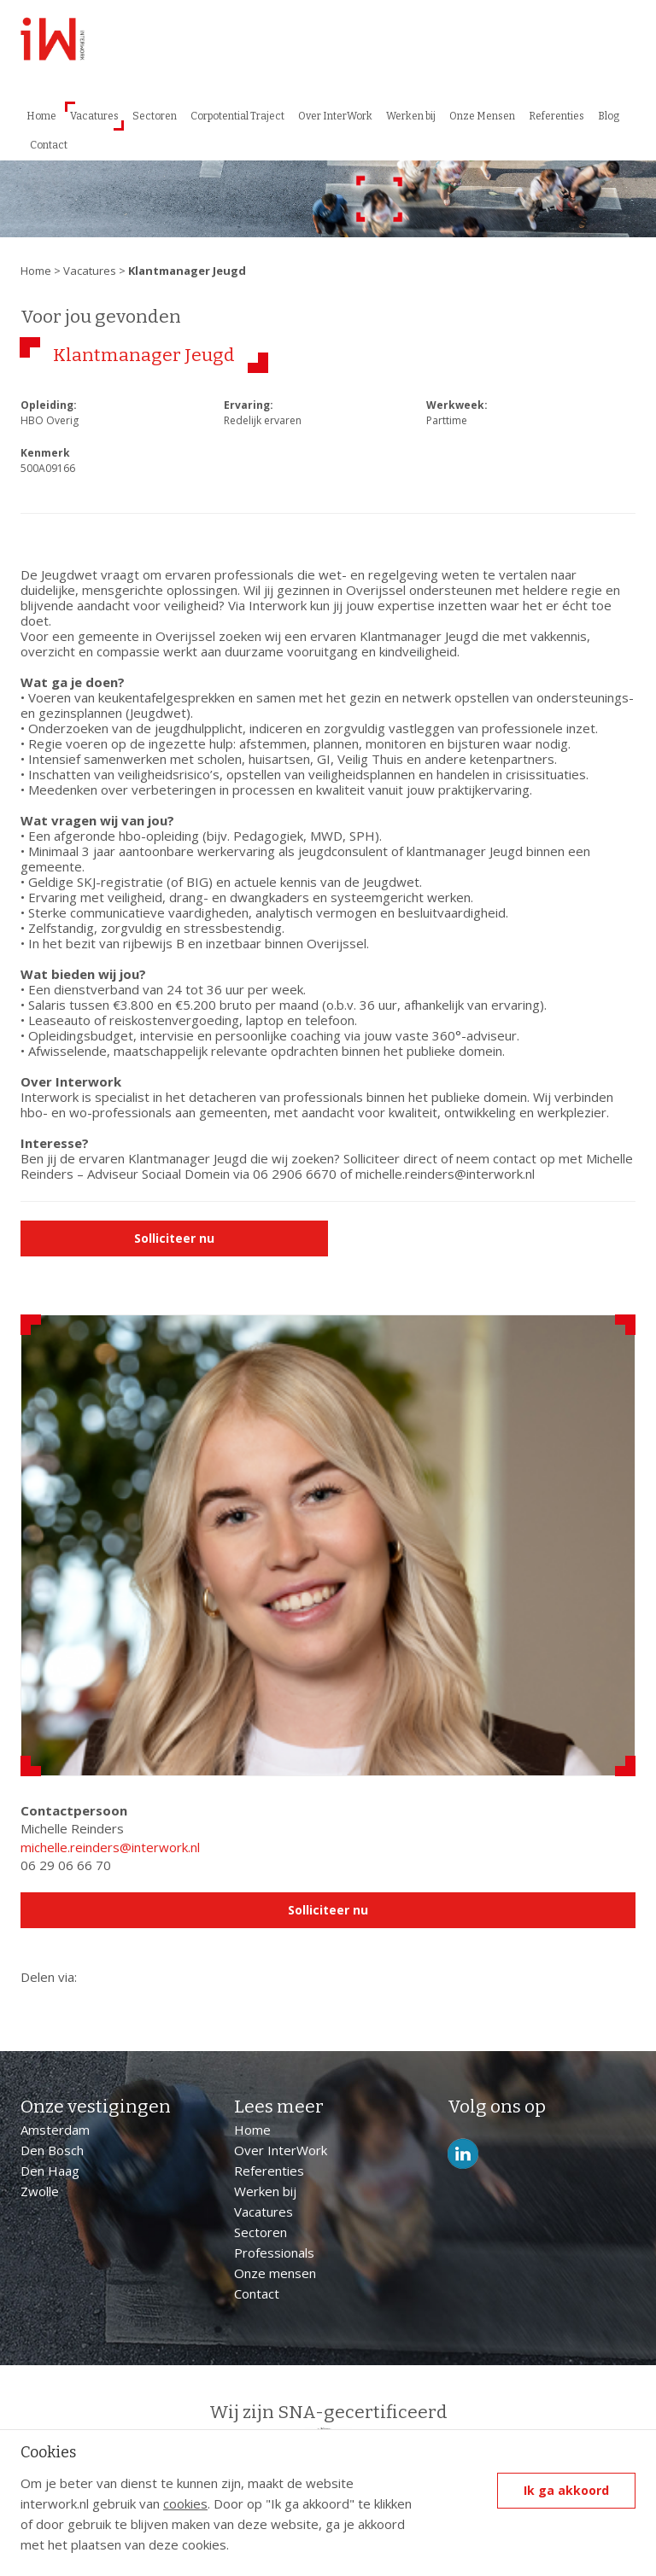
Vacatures (94, 116)
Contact (48, 145)
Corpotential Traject (237, 116)
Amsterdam (55, 2129)
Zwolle (39, 2191)
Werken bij (411, 116)
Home (41, 116)
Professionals (274, 2252)
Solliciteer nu (174, 1238)
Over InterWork (335, 116)
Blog (608, 116)
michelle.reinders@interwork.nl (110, 1847)
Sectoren (154, 116)
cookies (185, 2503)
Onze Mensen (482, 116)
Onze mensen (275, 2273)
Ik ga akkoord (566, 2490)
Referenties (556, 116)
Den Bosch (52, 2150)
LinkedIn (463, 2154)
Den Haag (49, 2170)
